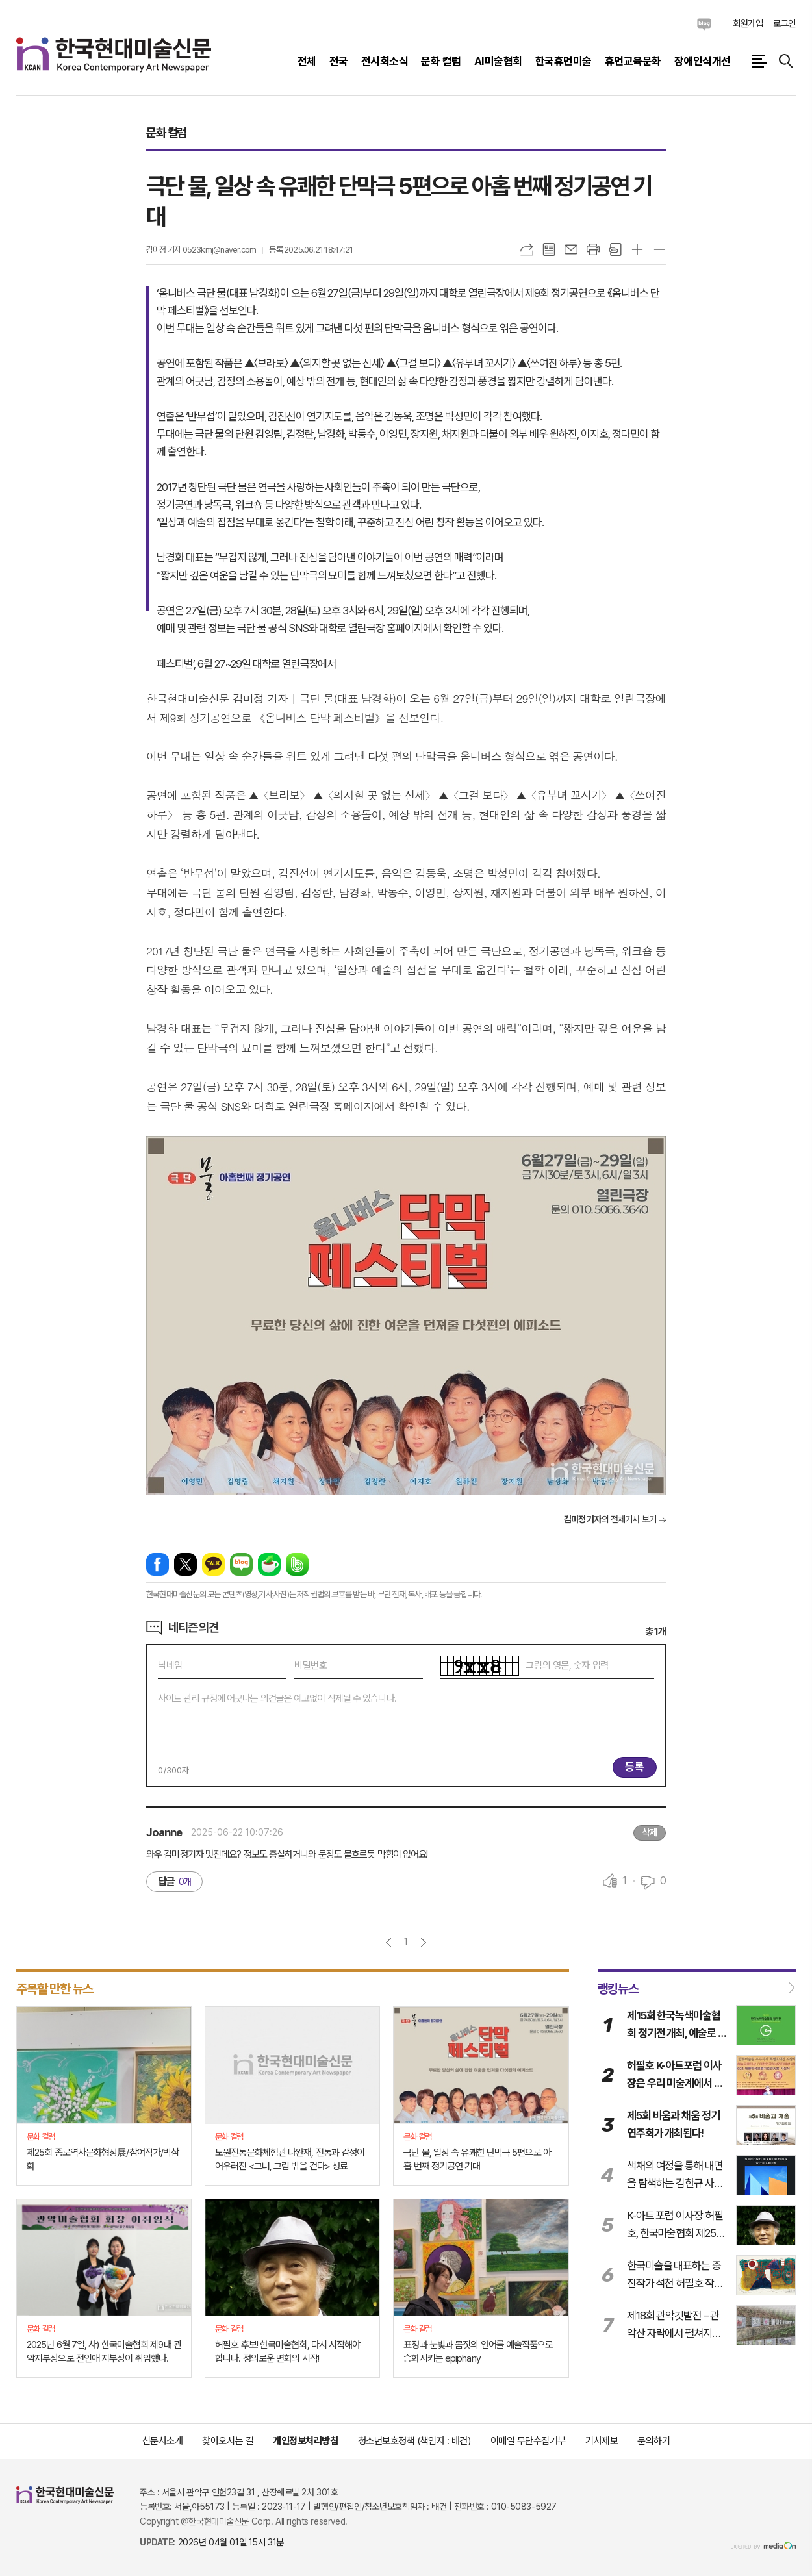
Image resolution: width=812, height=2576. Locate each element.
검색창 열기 (786, 61)
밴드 (297, 1564)
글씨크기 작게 (659, 249)
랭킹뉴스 (618, 1988)
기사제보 (601, 2441)
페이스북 (157, 1564)
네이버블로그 (704, 24)
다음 (423, 1942)
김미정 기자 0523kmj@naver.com (201, 250)
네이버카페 (269, 1564)
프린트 (593, 249)
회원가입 (748, 23)
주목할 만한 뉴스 (54, 1988)
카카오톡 (213, 1564)
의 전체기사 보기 (610, 1519)
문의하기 (653, 2441)
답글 (174, 1881)
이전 (388, 1942)
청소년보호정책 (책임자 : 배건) (414, 2441)
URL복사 (526, 249)
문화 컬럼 (166, 132)
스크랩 (615, 249)
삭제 (649, 1832)
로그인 (784, 23)
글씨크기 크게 (637, 249)
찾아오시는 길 (227, 2441)
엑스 (185, 1564)
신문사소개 (162, 2441)
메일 (571, 249)
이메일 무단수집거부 (528, 2441)
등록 (634, 1766)
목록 (548, 249)
